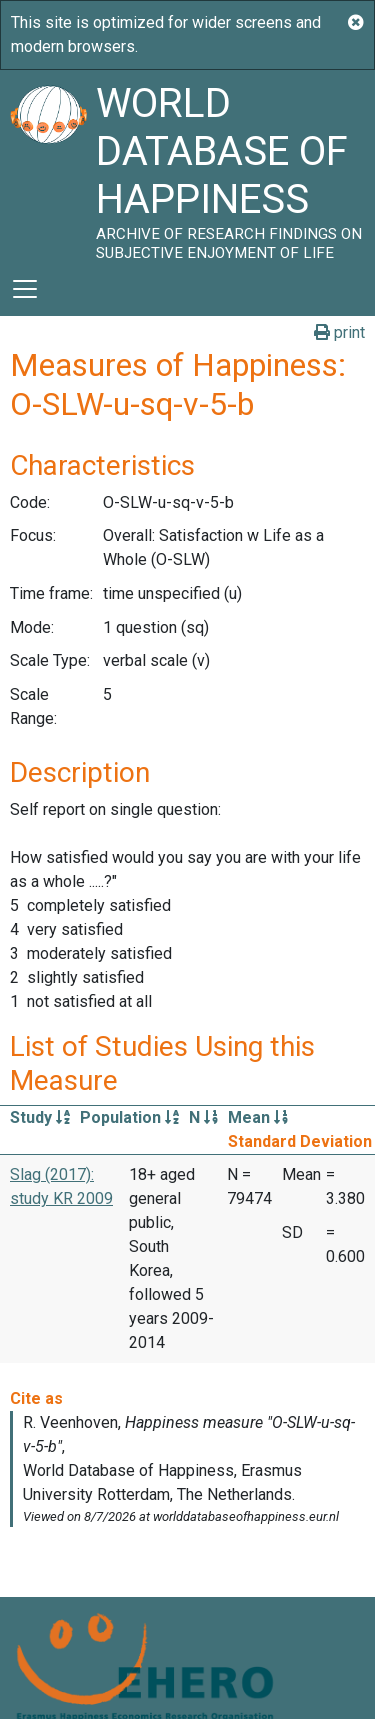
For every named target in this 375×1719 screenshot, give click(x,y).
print (339, 332)
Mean (258, 1117)
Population (129, 1117)
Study (40, 1117)
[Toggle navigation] (25, 289)
